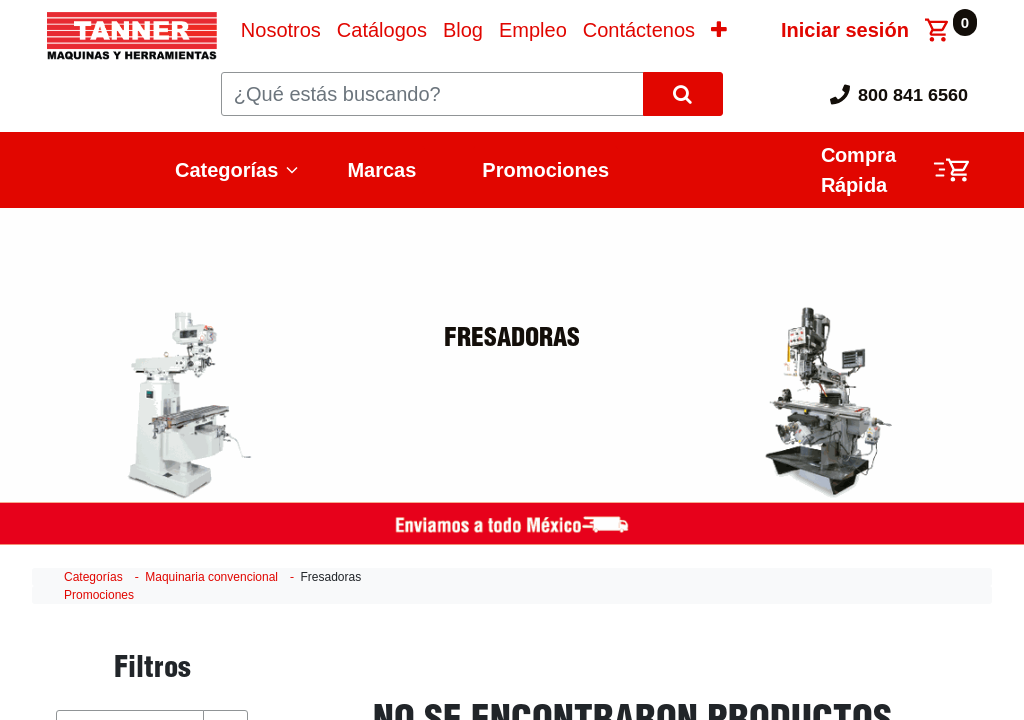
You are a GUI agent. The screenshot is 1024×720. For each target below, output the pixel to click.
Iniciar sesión (845, 30)
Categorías (226, 170)
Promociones (545, 170)
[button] (719, 30)
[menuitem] (281, 30)
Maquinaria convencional (211, 577)
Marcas (381, 170)
